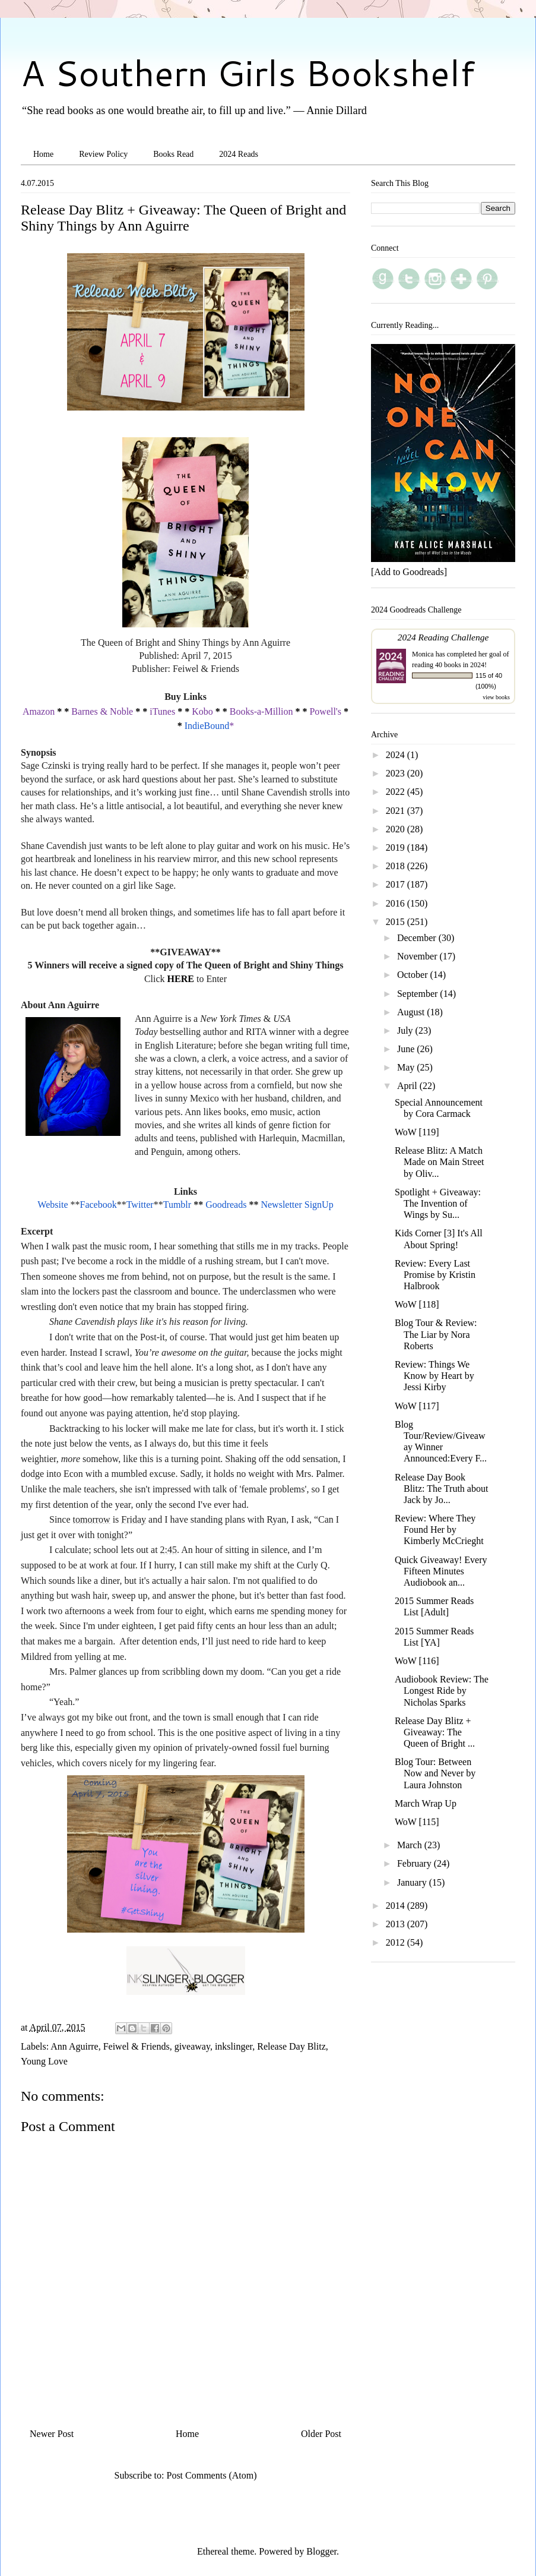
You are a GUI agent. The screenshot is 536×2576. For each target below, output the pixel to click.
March (410, 1845)
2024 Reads (238, 154)
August (412, 1012)
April (408, 1086)
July (406, 1030)
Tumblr (177, 1204)
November (418, 956)
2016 (396, 903)
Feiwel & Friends (136, 2046)
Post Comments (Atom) (211, 2475)
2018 (396, 866)
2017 (396, 884)
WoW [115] (417, 1822)
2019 (396, 847)
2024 (396, 755)
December (418, 938)
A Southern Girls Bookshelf (247, 72)
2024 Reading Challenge (443, 637)
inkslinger (233, 2046)
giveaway (192, 2046)
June (407, 1049)
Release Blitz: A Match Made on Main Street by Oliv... (439, 1161)
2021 (396, 811)
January (413, 1882)
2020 (396, 829)
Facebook (98, 1204)
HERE (180, 979)
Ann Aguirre (74, 2046)
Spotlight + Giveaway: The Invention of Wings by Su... (438, 1203)
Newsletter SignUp (297, 1204)
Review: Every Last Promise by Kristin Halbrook (435, 1274)
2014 (396, 1906)
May (407, 1067)
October (413, 975)
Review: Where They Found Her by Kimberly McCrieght (439, 1529)
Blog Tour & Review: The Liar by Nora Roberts (436, 1334)
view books (496, 697)
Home (43, 154)
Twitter (140, 1204)
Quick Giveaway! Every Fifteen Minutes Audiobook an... (441, 1571)
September (418, 994)
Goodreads (225, 1204)
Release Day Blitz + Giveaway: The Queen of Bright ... (435, 1732)
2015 (396, 922)
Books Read (173, 154)
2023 (396, 773)
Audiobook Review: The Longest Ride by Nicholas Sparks (442, 1690)
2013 (396, 1924)
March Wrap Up (425, 1803)
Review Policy (103, 154)
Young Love (44, 2061)
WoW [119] (417, 1132)
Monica (423, 654)
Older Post (321, 2434)
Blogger (321, 2551)
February (415, 1863)
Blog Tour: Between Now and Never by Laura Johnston (435, 1773)
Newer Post (52, 2434)
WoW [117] (417, 1406)
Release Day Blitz (291, 2046)
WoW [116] (417, 1661)
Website (52, 1204)
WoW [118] (417, 1304)
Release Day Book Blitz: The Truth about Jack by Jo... (441, 1488)
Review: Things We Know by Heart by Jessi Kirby (434, 1375)
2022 (396, 792)
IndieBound (207, 726)
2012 (396, 1942)
